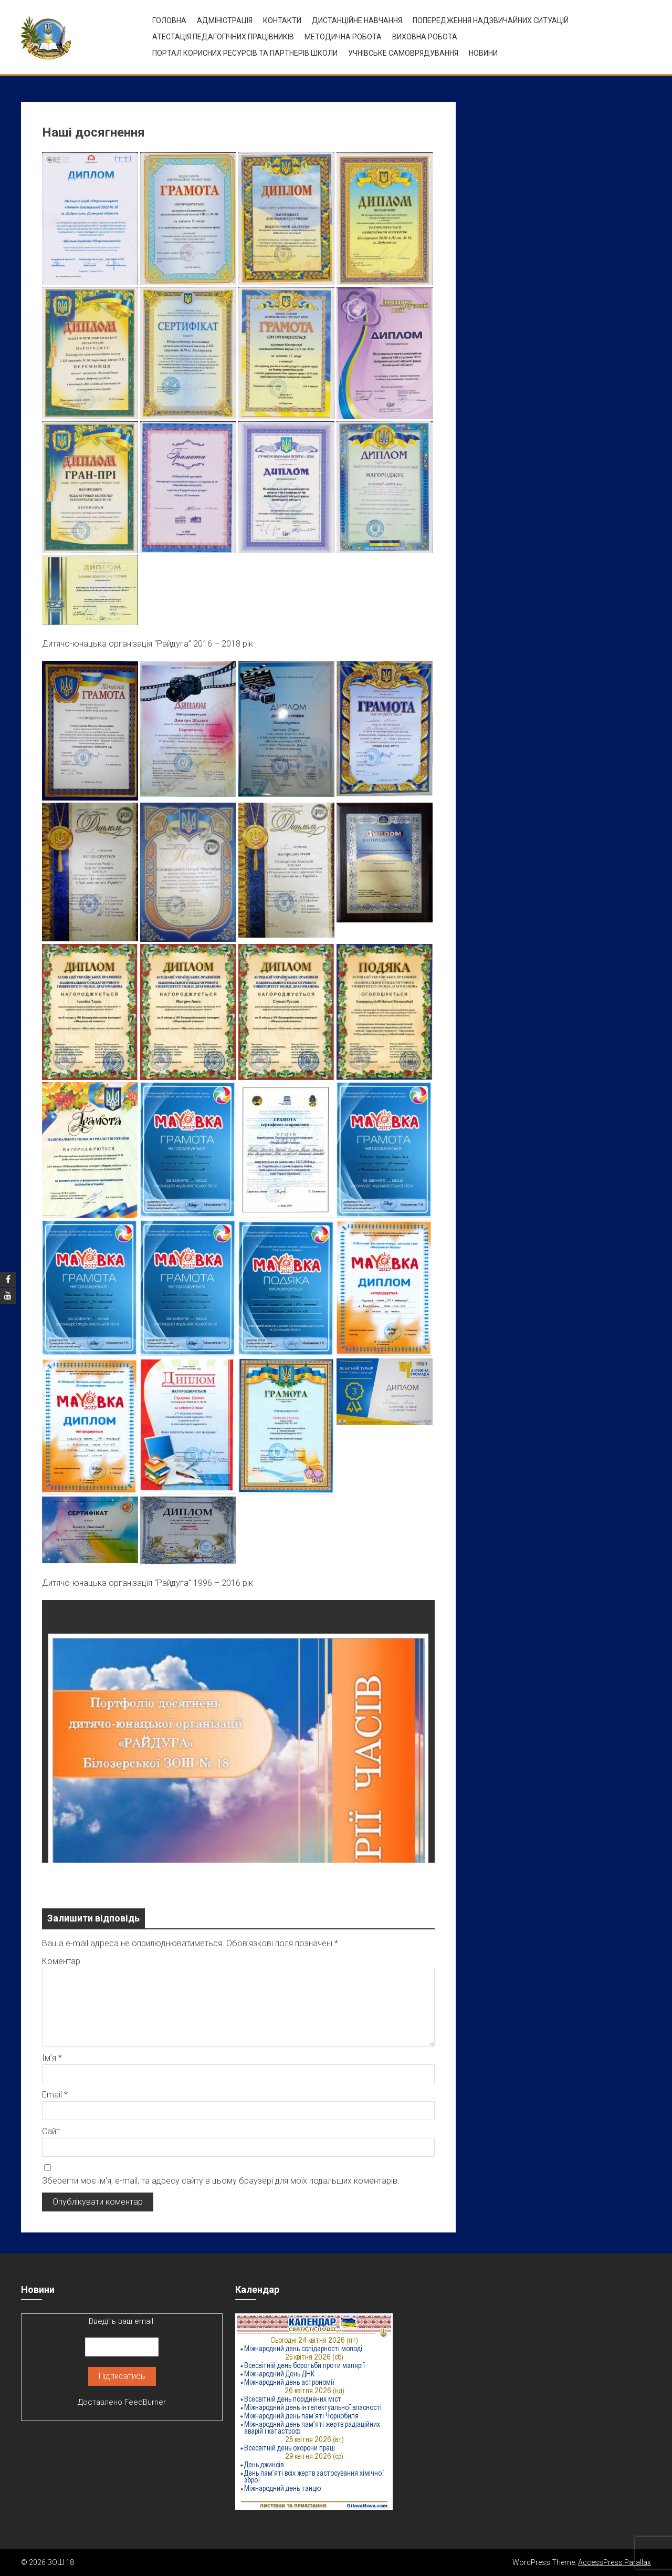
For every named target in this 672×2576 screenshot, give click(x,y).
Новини (483, 53)
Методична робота (343, 37)
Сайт (51, 2131)
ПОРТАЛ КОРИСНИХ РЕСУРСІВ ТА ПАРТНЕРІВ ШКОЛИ (245, 53)
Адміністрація (225, 20)
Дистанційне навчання (357, 20)
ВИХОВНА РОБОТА (424, 37)
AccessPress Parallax (614, 2562)
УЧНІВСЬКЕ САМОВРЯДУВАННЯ (403, 53)
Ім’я (52, 2058)
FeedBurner (145, 2402)
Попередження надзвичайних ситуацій (491, 20)
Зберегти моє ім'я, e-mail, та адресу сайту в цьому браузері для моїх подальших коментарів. (221, 2181)
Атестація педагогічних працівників (223, 37)
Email (55, 2095)
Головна (169, 20)
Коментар (61, 1961)
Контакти (282, 20)
